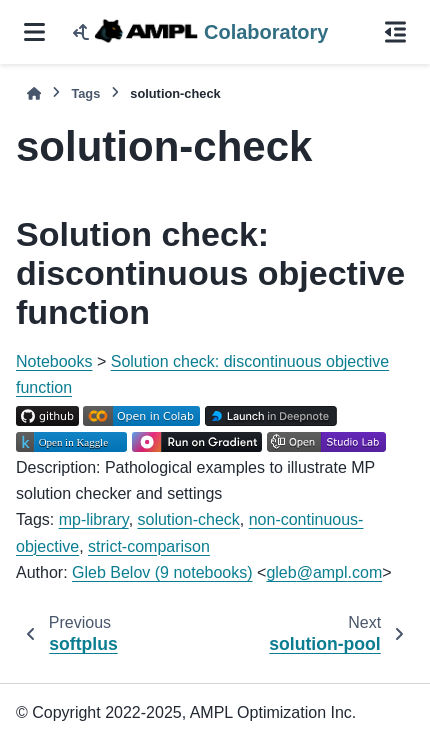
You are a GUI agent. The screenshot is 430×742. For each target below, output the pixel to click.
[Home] (34, 93)
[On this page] (395, 32)
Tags (85, 93)
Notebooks (54, 361)
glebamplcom (324, 572)
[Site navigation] (34, 32)
